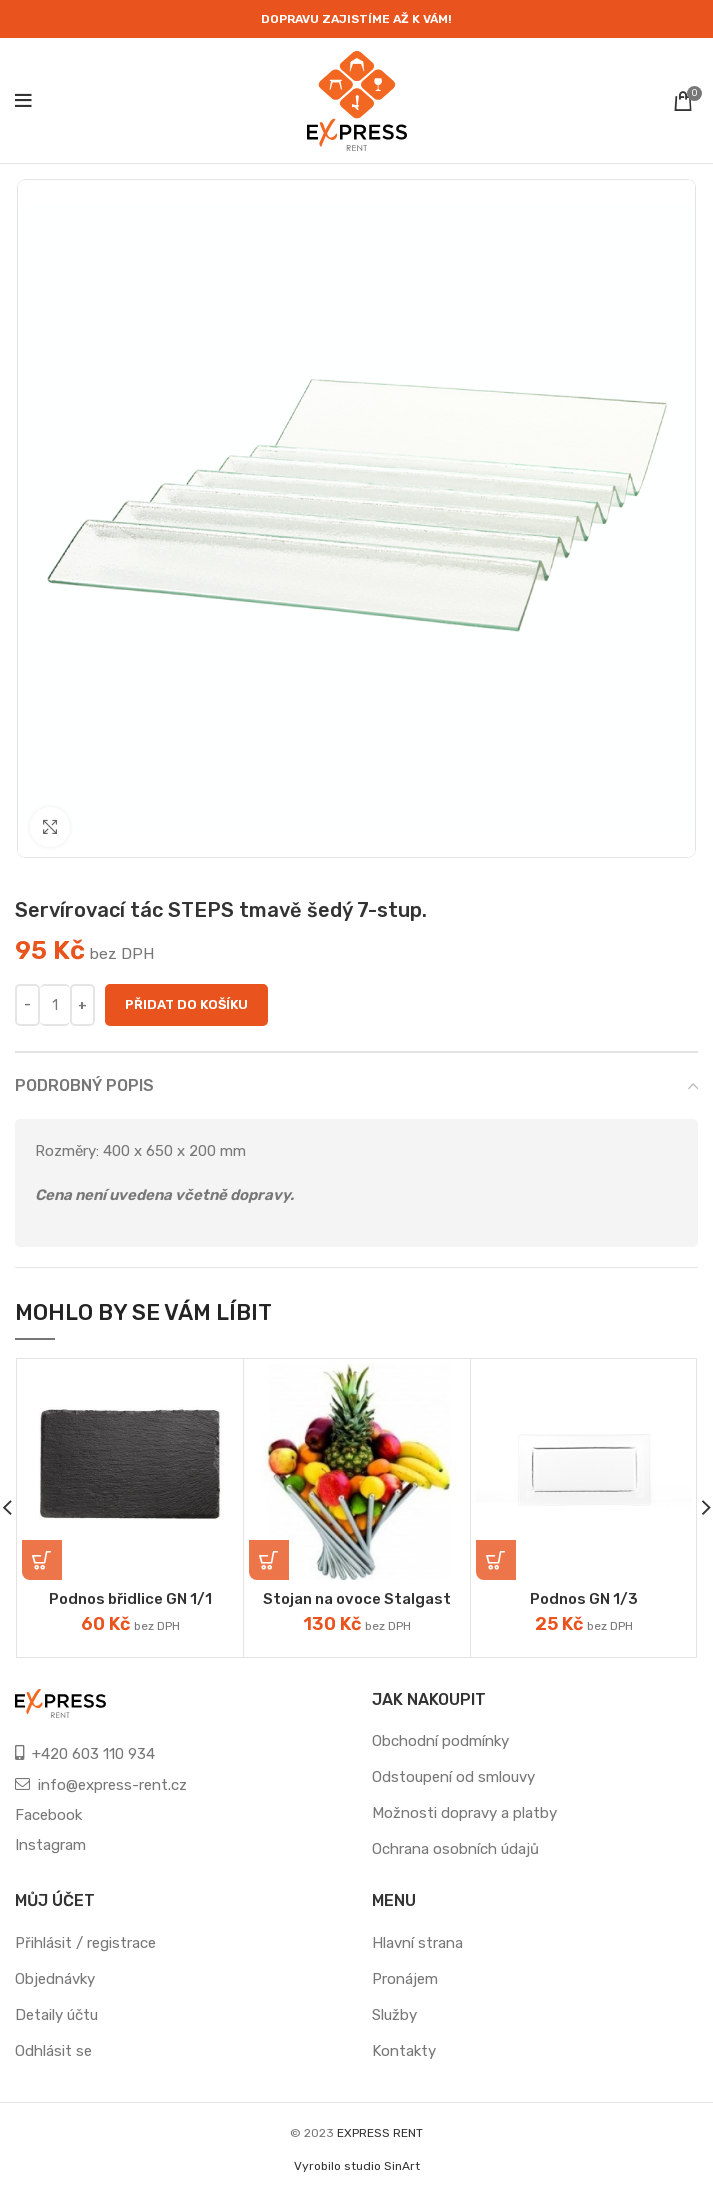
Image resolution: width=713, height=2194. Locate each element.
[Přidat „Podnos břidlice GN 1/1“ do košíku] (42, 1560)
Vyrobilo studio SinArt (357, 2166)
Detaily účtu (56, 2015)
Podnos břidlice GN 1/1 (130, 1599)
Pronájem (405, 1979)
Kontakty (404, 2051)
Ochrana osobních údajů (455, 1849)
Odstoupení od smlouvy (453, 1777)
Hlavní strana (417, 1943)
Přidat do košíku (186, 1004)
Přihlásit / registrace (85, 1943)
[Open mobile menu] (23, 101)
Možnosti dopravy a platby (464, 1813)
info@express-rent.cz (112, 1785)
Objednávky (55, 1979)
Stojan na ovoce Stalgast (357, 1599)
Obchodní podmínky (440, 1741)
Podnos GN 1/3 (584, 1599)
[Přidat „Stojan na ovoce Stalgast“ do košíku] (269, 1560)
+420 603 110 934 (93, 1754)
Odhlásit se (53, 2051)
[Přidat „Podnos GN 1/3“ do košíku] (496, 1560)
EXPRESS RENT (380, 2133)
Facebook (48, 1815)
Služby (394, 2015)
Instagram (50, 1845)
